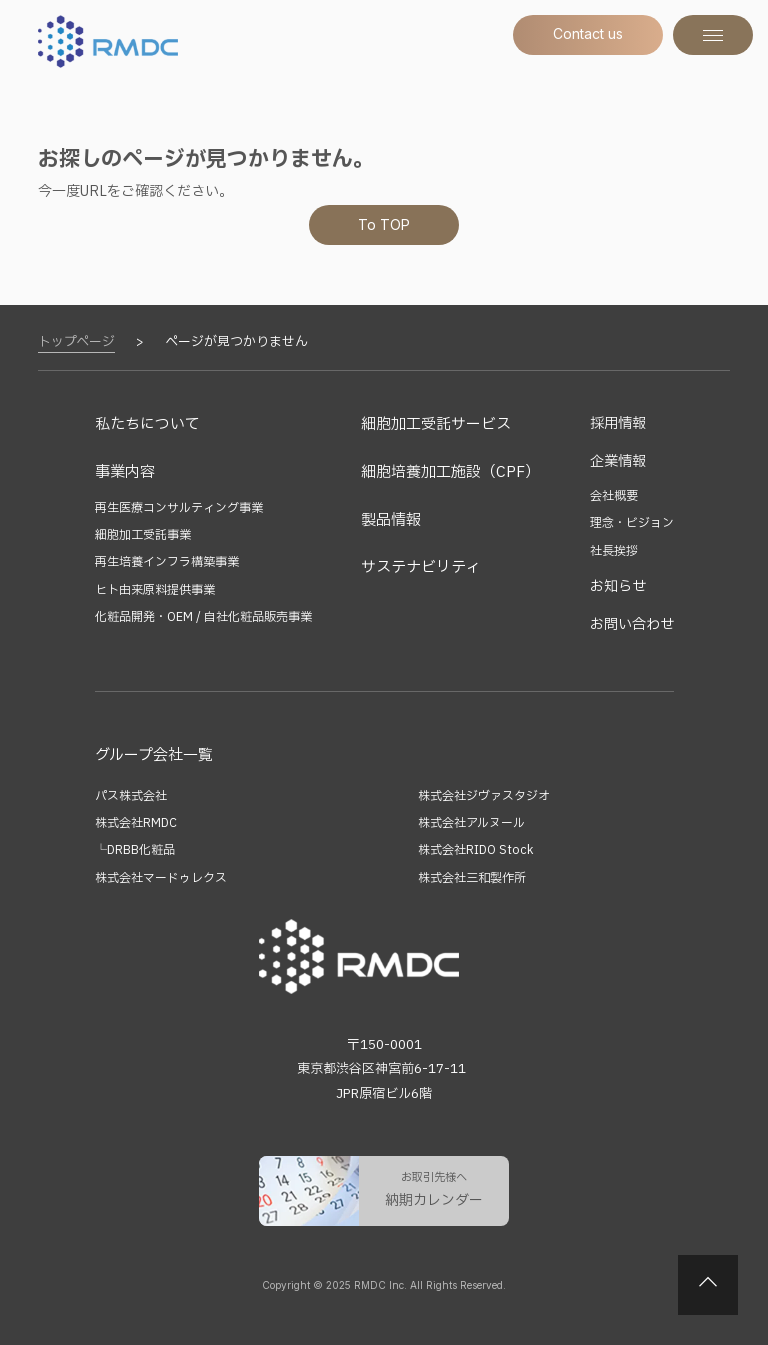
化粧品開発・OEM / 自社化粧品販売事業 (203, 617)
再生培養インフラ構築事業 (167, 562)
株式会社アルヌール (471, 823)
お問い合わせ (632, 624)
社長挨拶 (614, 551)
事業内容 (125, 472)
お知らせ (618, 586)
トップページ (76, 342)
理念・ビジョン (632, 523)
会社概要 (614, 496)
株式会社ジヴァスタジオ (484, 796)
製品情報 (391, 520)
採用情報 (618, 423)
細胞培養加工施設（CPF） (450, 472)
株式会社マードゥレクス (161, 878)
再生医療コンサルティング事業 (179, 508)
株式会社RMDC (136, 823)
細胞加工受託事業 (143, 535)
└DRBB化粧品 (135, 850)
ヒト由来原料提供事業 (155, 590)
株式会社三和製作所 (472, 878)
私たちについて (147, 424)
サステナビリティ (421, 567)
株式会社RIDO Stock (475, 850)
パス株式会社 (131, 796)
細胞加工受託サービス (436, 424)
